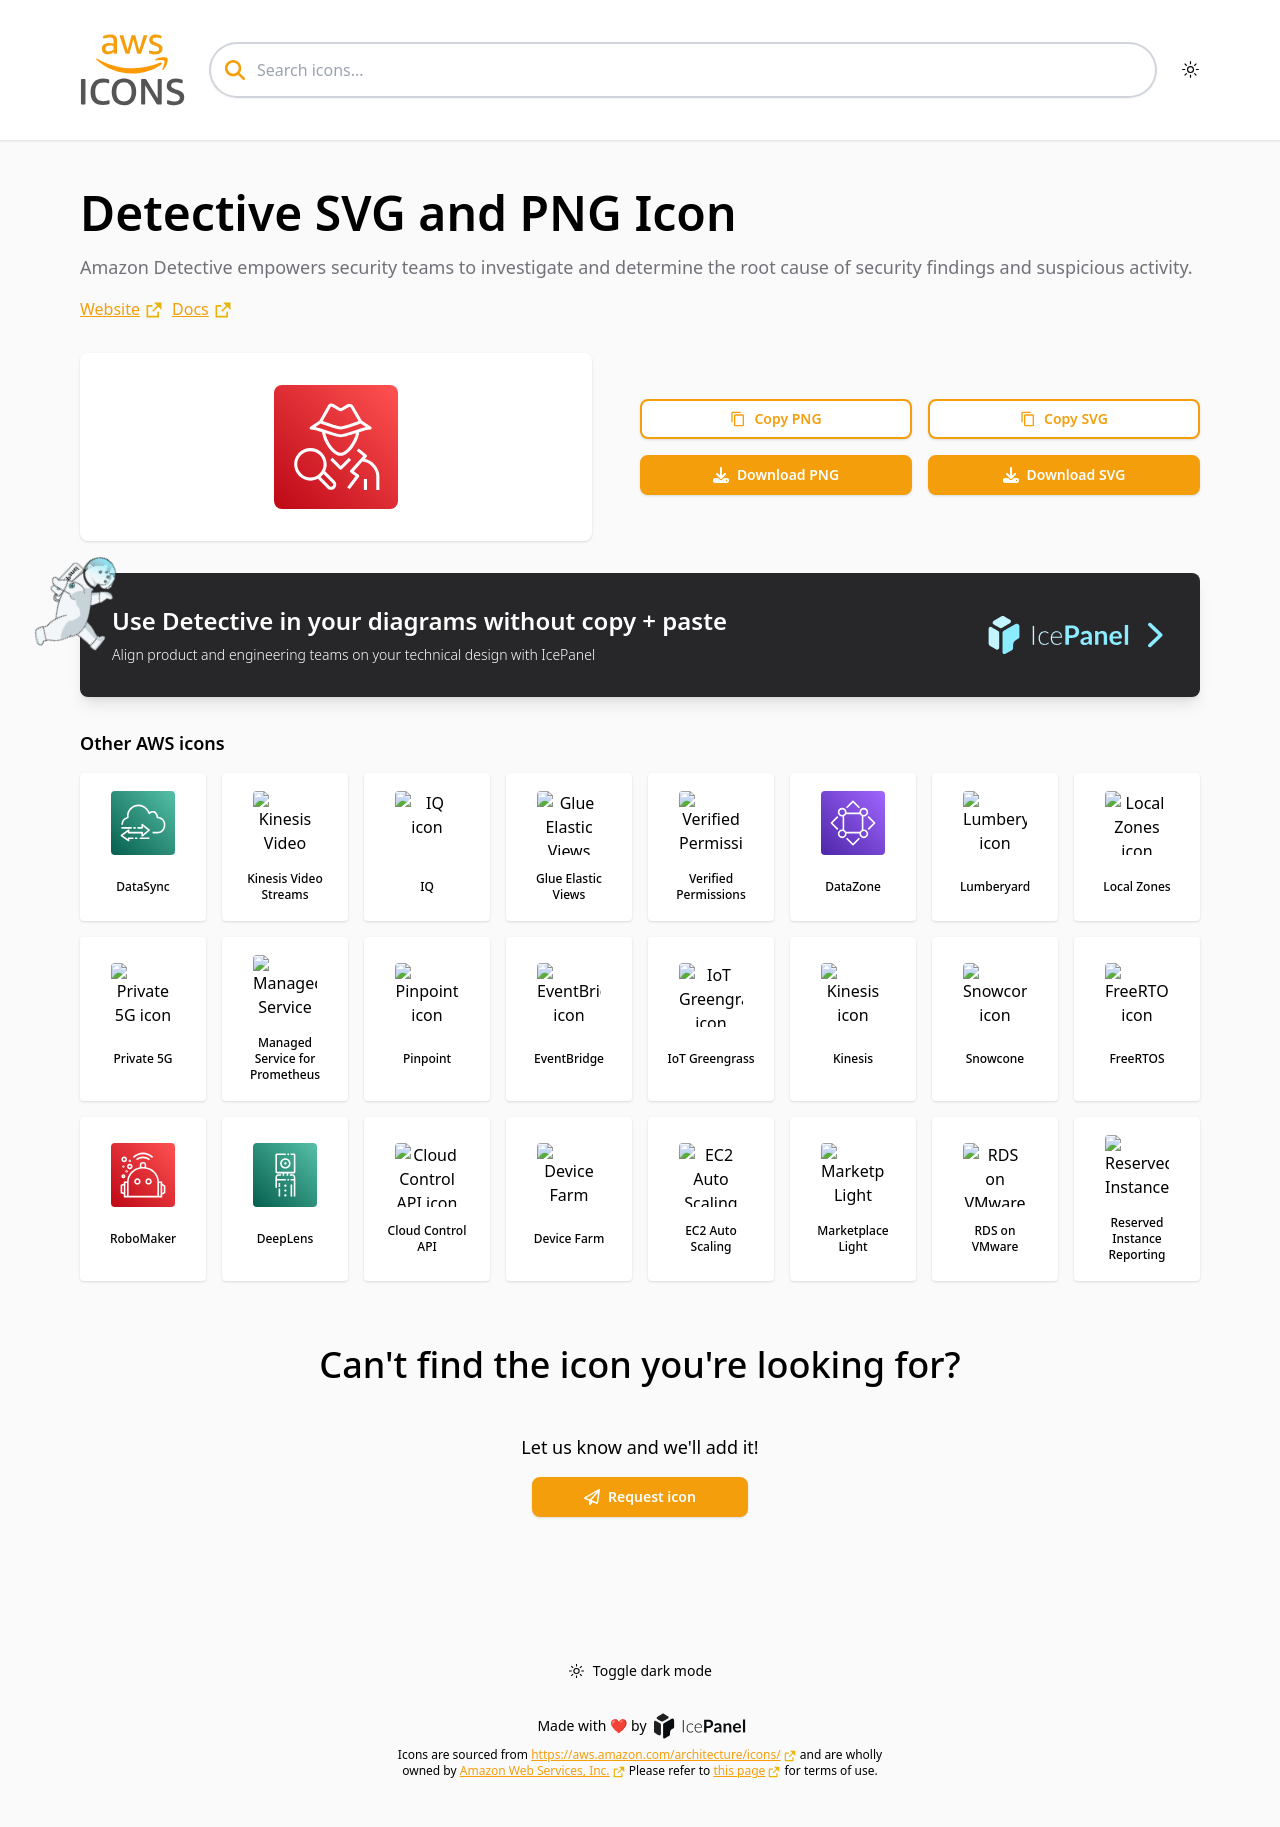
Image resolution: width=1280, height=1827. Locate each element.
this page (739, 1771)
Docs (190, 309)
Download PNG (776, 474)
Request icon (640, 1496)
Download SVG (1064, 474)
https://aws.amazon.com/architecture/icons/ (655, 1755)
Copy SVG (1064, 418)
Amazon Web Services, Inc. (535, 1771)
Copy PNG (775, 418)
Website (110, 309)
